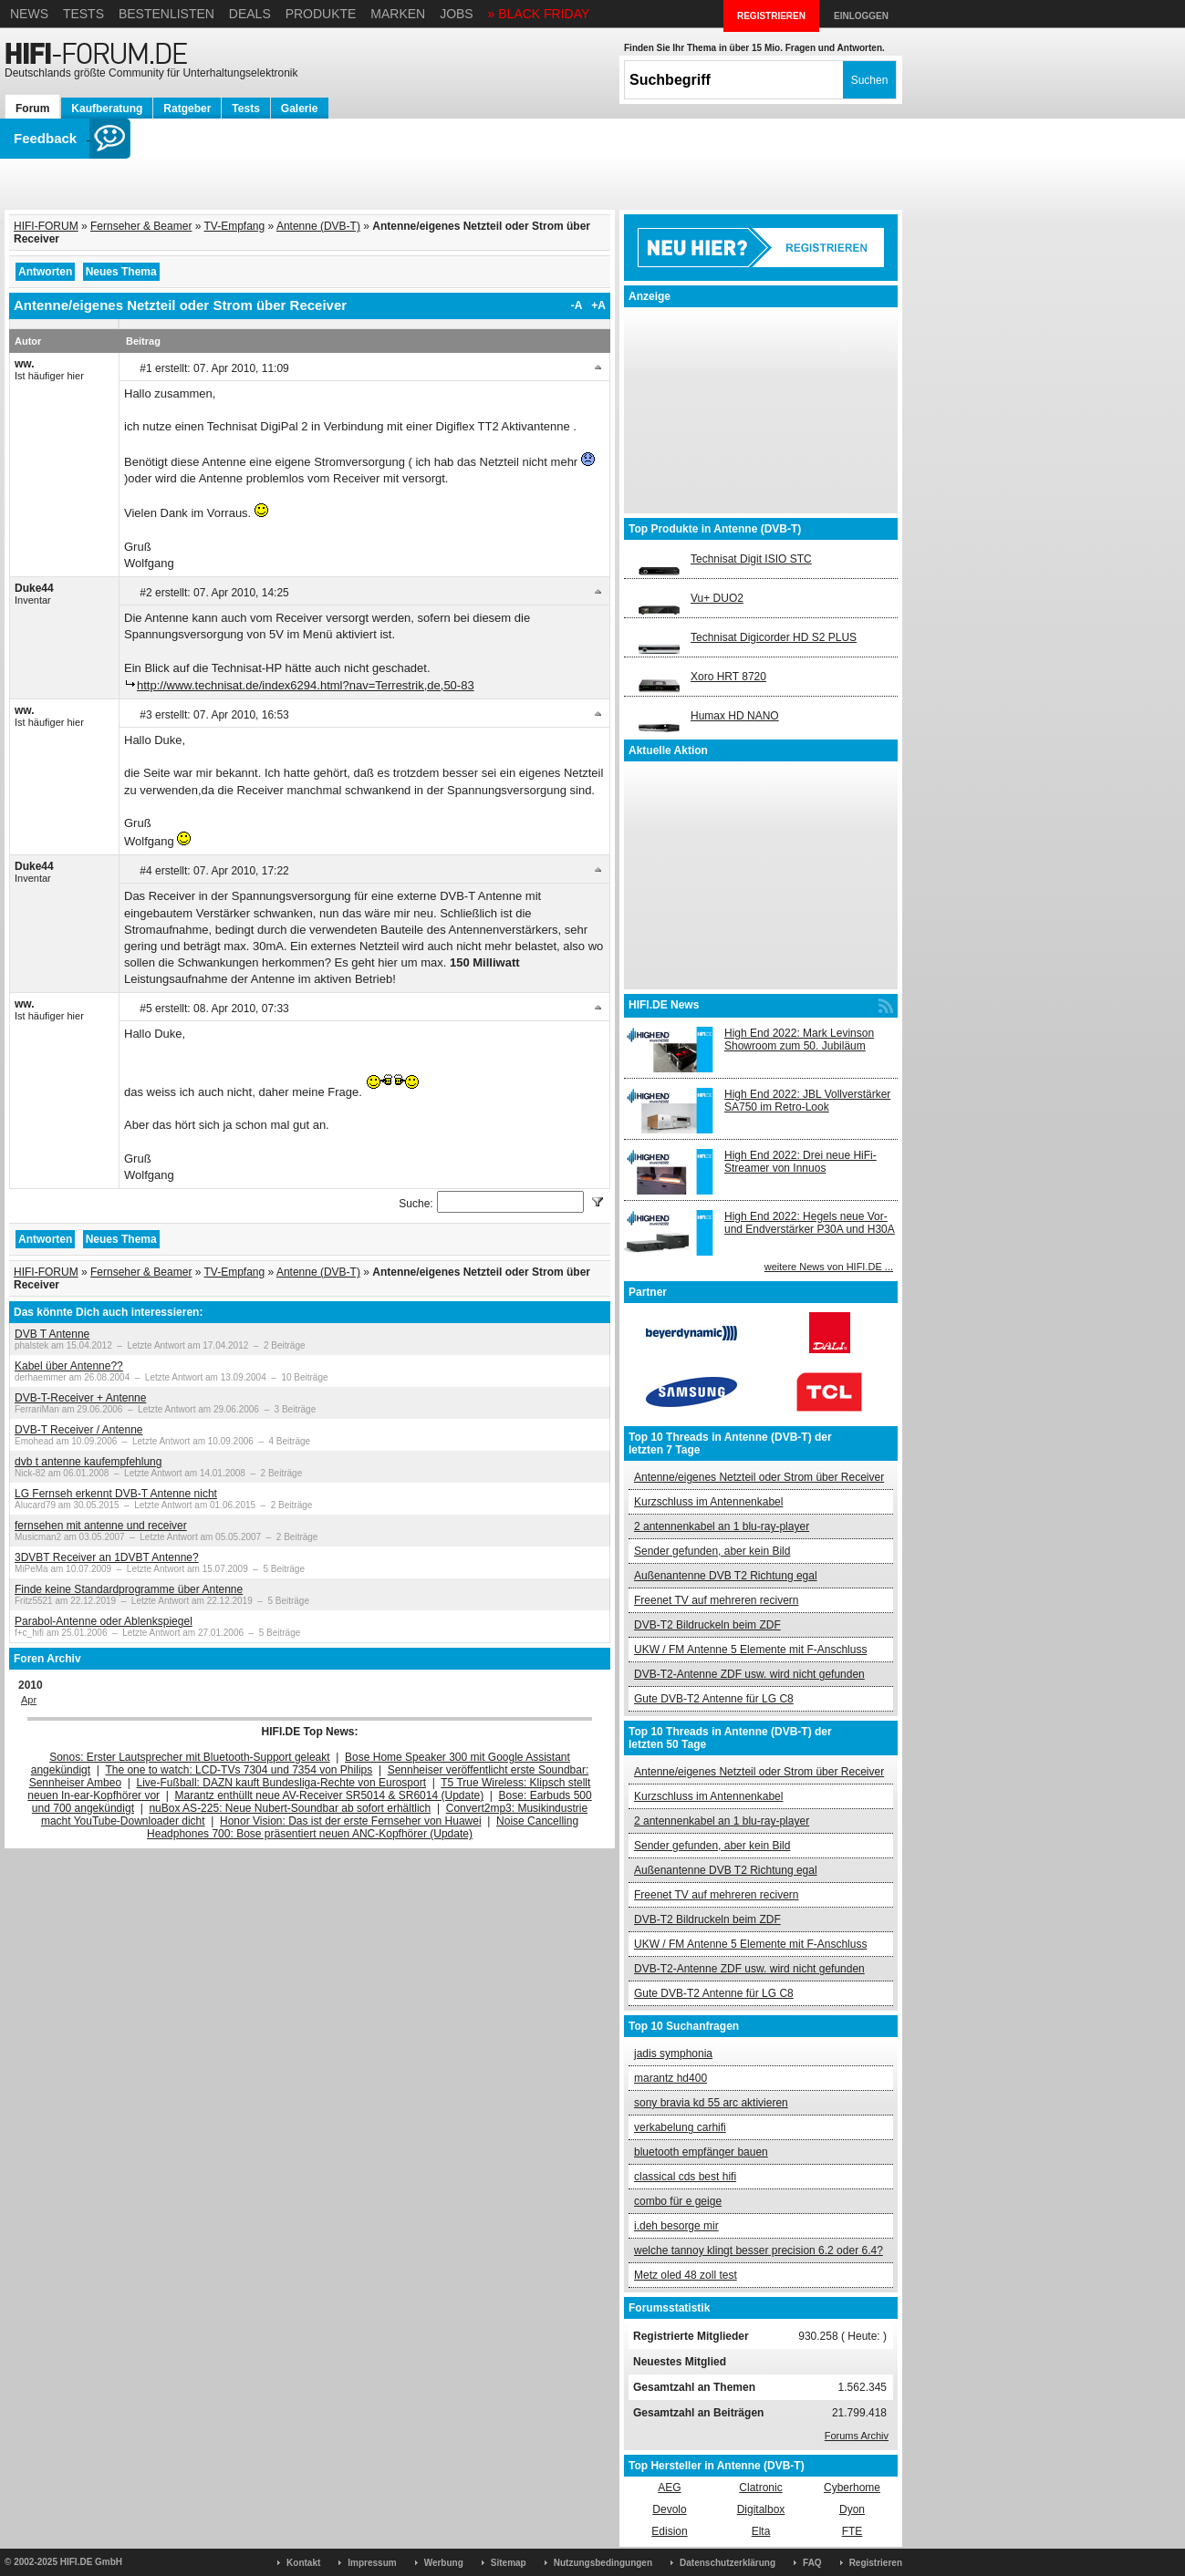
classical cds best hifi (685, 2176)
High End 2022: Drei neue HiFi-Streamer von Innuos (800, 1161)
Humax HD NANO (735, 715)
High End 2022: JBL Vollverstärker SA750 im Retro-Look (807, 1100)
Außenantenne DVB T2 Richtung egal (725, 1575)
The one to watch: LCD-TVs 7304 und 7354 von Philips (238, 1770)
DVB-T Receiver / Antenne (79, 1429)
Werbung (443, 2563)
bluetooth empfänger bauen (701, 2152)
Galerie (299, 108)
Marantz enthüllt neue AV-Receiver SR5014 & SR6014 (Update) (329, 1795)
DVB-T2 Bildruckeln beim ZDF (707, 1625)
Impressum (372, 2563)
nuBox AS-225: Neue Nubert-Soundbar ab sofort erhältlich (290, 1808)
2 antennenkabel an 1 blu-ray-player (721, 1526)
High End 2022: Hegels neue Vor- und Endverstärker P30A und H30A (809, 1223)
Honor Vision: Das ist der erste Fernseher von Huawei (351, 1821)
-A (577, 305)
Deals (250, 13)
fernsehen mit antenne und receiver (101, 1525)
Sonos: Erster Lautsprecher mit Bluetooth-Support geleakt (189, 1757)
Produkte (321, 13)
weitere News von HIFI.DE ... (828, 1266)
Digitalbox (761, 2509)
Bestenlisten (166, 13)
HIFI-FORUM (46, 226)
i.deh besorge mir (676, 2225)
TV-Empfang (234, 226)
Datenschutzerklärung (727, 2563)
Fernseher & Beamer (141, 226)
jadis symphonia (673, 2053)
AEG (669, 2487)
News (29, 13)
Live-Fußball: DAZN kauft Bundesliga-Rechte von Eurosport (281, 1782)
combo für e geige (678, 2201)
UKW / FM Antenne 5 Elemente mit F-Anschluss (750, 1649)
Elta (761, 2531)
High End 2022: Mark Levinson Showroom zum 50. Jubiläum (799, 1039)
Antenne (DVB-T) (318, 226)
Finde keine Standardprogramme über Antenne (129, 1589)
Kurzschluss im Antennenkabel (708, 1501)
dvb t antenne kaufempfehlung (88, 1461)
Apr (28, 1699)
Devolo (669, 2509)
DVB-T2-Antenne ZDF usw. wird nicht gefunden (749, 1674)
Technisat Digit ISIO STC (751, 559)
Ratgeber (187, 108)
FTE (852, 2531)
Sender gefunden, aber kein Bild (712, 1551)
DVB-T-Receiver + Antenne (80, 1397)
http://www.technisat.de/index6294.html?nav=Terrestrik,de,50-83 (305, 685)
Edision (669, 2531)
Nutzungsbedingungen (603, 2563)
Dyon (852, 2509)
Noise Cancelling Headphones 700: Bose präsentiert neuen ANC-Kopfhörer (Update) (362, 1827)
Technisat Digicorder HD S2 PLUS (774, 637)
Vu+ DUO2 (717, 598)
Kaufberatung (106, 108)
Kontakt (303, 2563)
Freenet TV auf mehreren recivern (716, 1600)
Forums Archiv (857, 2435)
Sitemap (508, 2563)
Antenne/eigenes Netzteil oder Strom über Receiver (759, 1477)
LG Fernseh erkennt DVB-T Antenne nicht (116, 1493)
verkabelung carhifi (680, 2127)
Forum (32, 108)
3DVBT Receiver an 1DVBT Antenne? (107, 1557)
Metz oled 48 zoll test (685, 2275)
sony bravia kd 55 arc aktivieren (711, 2102)
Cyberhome (852, 2487)
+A (598, 305)
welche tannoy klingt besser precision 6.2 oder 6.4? (758, 2250)
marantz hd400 (670, 2078)
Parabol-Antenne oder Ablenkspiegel (103, 1621)
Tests (83, 13)
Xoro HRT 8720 (728, 676)
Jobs (456, 13)
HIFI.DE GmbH (91, 2562)
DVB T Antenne (52, 1334)
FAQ (812, 2563)
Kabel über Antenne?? (69, 1366)
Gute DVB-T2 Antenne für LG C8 (714, 1698)
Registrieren (875, 2563)
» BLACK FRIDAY (539, 13)
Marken (397, 13)
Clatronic (760, 2487)
